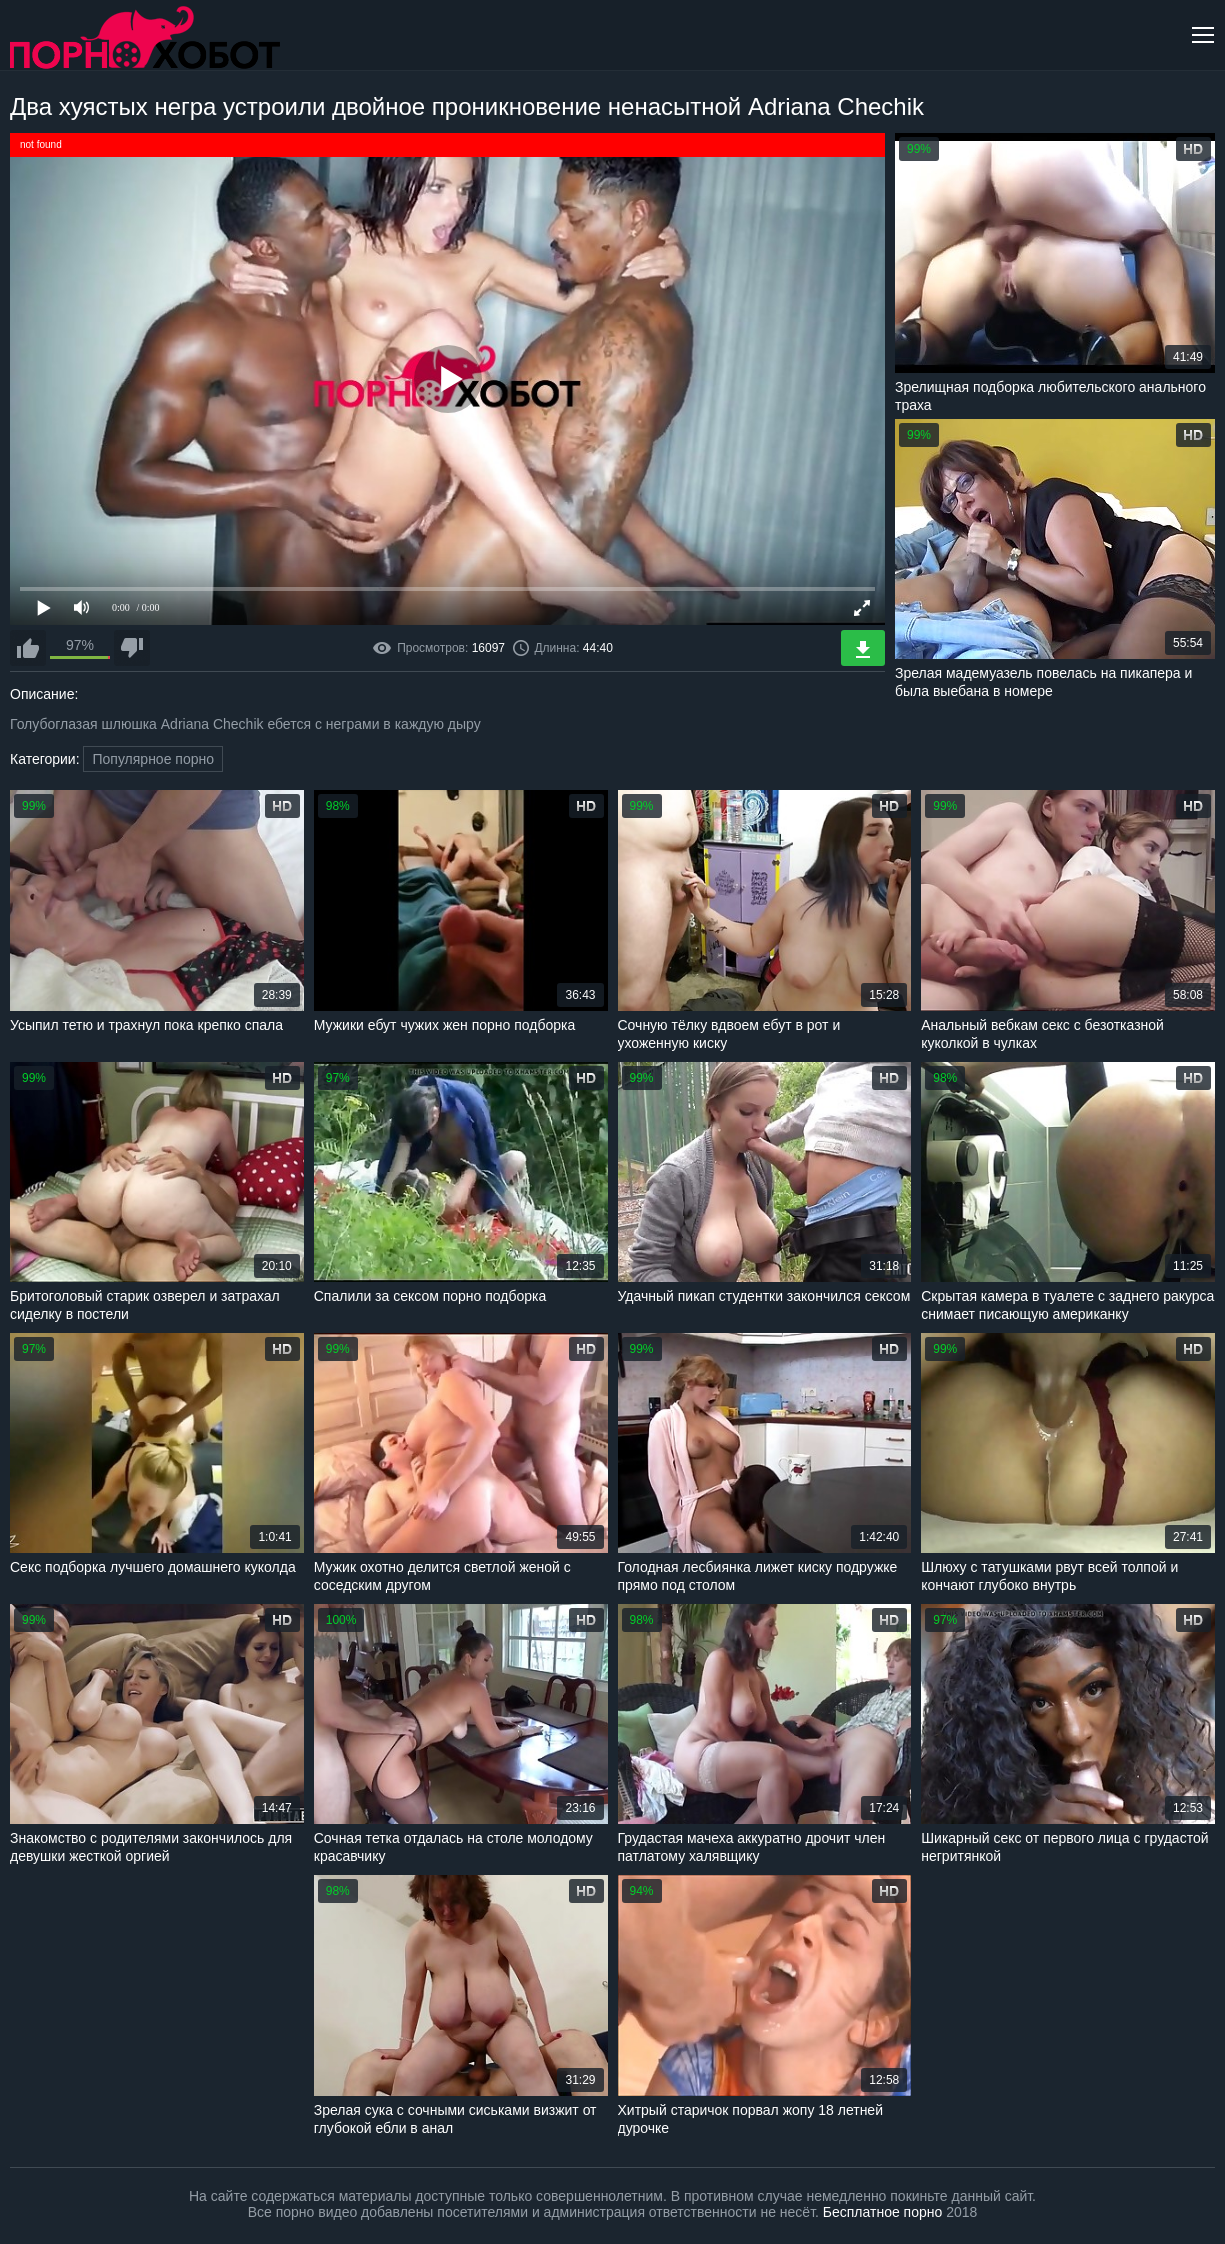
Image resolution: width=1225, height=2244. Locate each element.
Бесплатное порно (882, 2212)
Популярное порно (153, 759)
